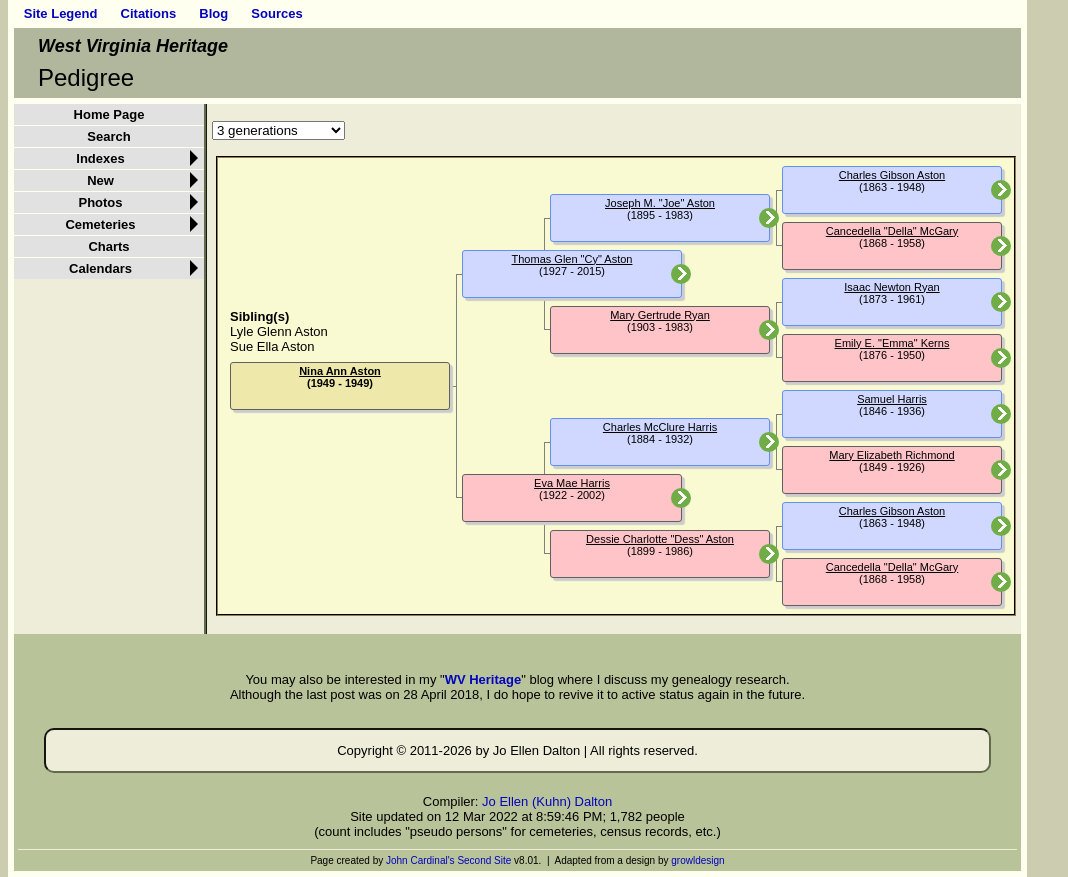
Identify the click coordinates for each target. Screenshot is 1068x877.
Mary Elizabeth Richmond (891, 455)
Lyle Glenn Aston (279, 331)
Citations (149, 13)
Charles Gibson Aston (892, 175)
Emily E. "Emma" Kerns (892, 343)
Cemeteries (100, 224)
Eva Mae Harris (572, 483)
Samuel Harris (892, 399)
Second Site (484, 860)
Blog (213, 13)
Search (108, 136)
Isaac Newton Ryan (891, 287)
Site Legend (61, 13)
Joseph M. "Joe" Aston (660, 203)
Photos (100, 202)
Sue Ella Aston (272, 346)
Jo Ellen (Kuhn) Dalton (547, 801)
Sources (276, 13)
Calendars (100, 268)
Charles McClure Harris (660, 427)
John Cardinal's (420, 860)
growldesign (697, 860)
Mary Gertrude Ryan (660, 315)
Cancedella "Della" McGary (892, 231)
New (100, 180)
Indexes (100, 158)
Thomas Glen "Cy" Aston (572, 259)
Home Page (109, 114)
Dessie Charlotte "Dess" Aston (660, 539)
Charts (108, 246)
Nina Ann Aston (340, 371)
